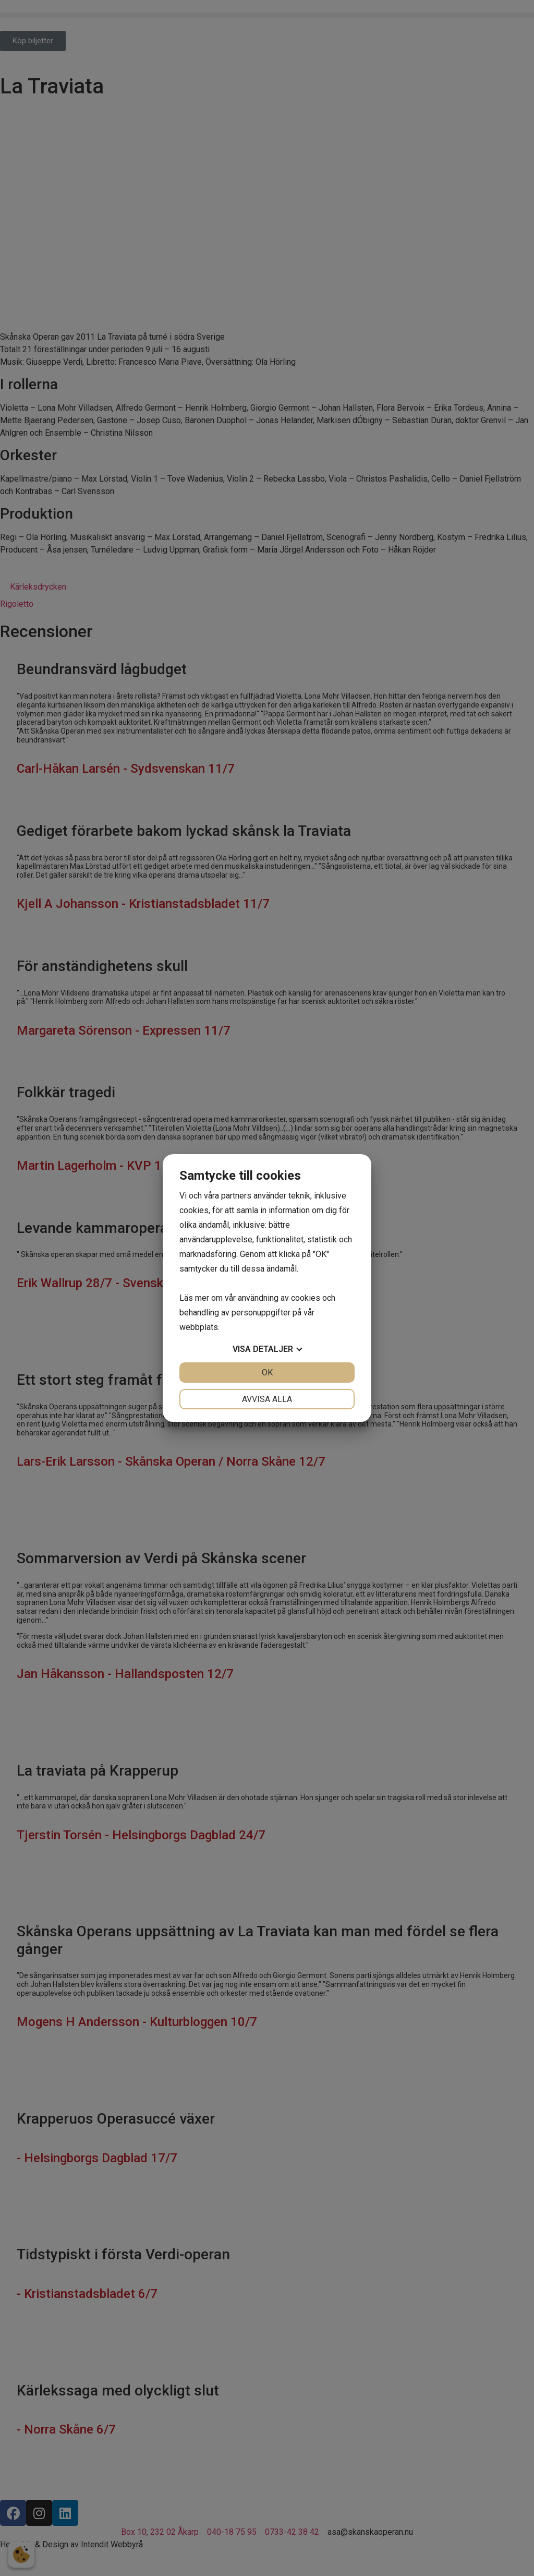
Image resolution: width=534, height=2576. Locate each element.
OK (267, 1372)
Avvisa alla (267, 1399)
